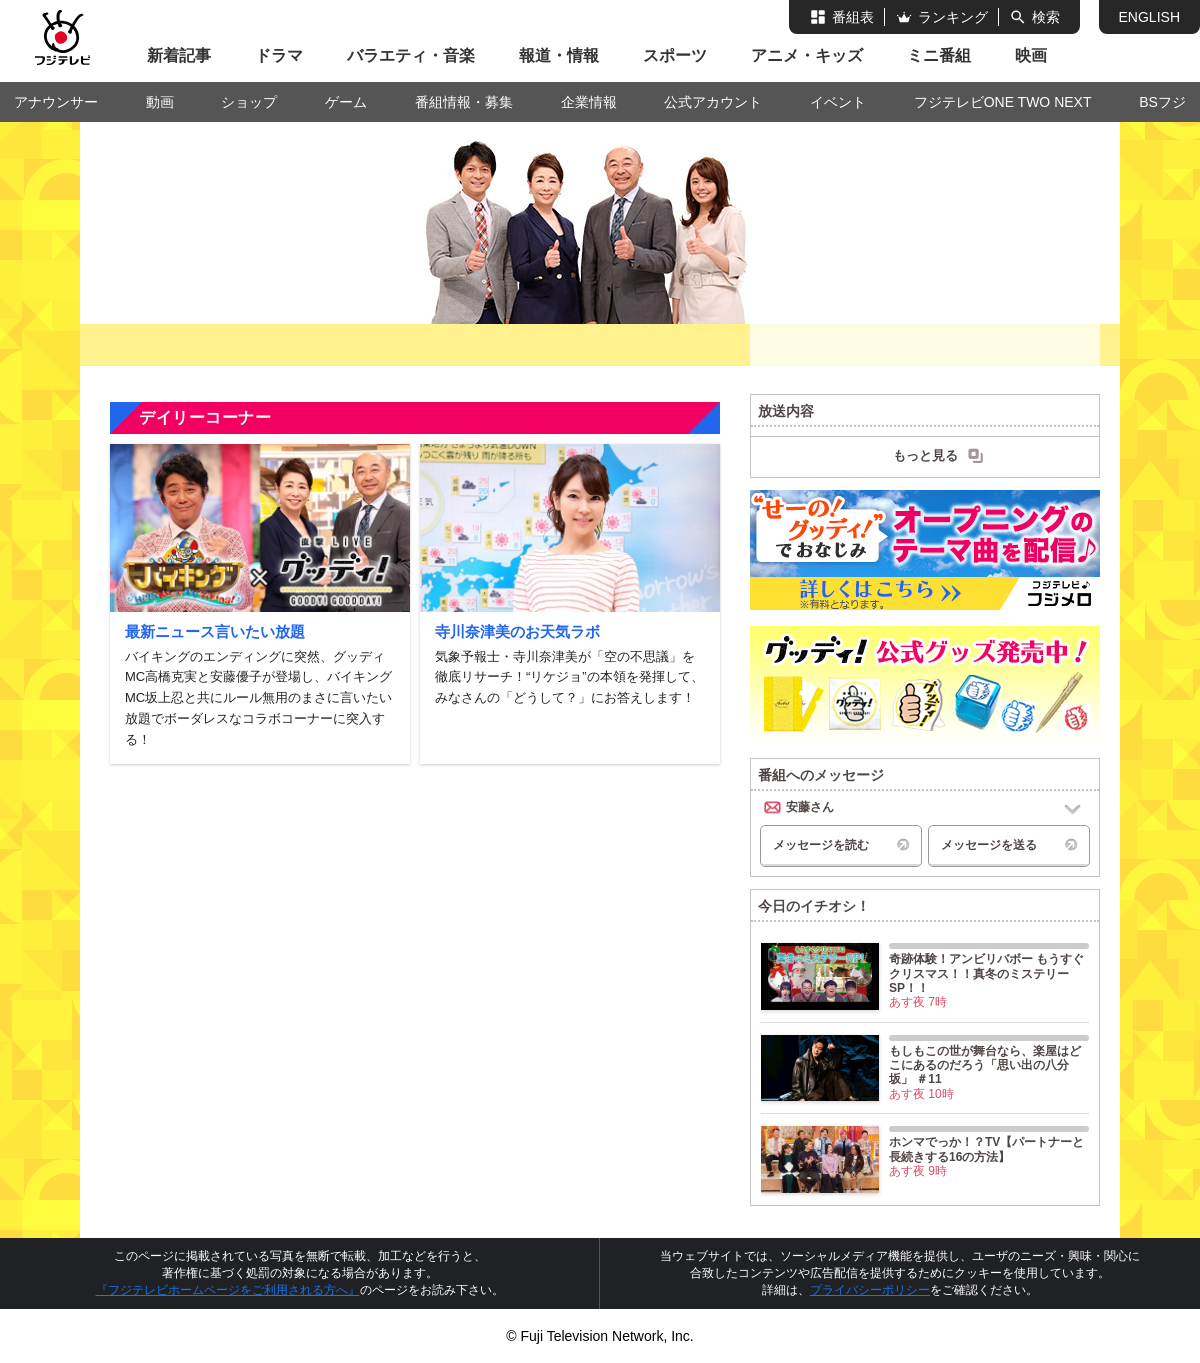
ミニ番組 (939, 55)
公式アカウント (713, 102)
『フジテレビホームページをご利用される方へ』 (228, 1290)
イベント (838, 102)
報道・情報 (559, 55)
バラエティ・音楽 (411, 55)
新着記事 (179, 55)
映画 (1031, 55)
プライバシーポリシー (870, 1290)
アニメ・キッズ (807, 55)
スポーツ (675, 55)
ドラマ (279, 55)
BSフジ (1162, 102)
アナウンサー (56, 102)
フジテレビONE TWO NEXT (1003, 102)
